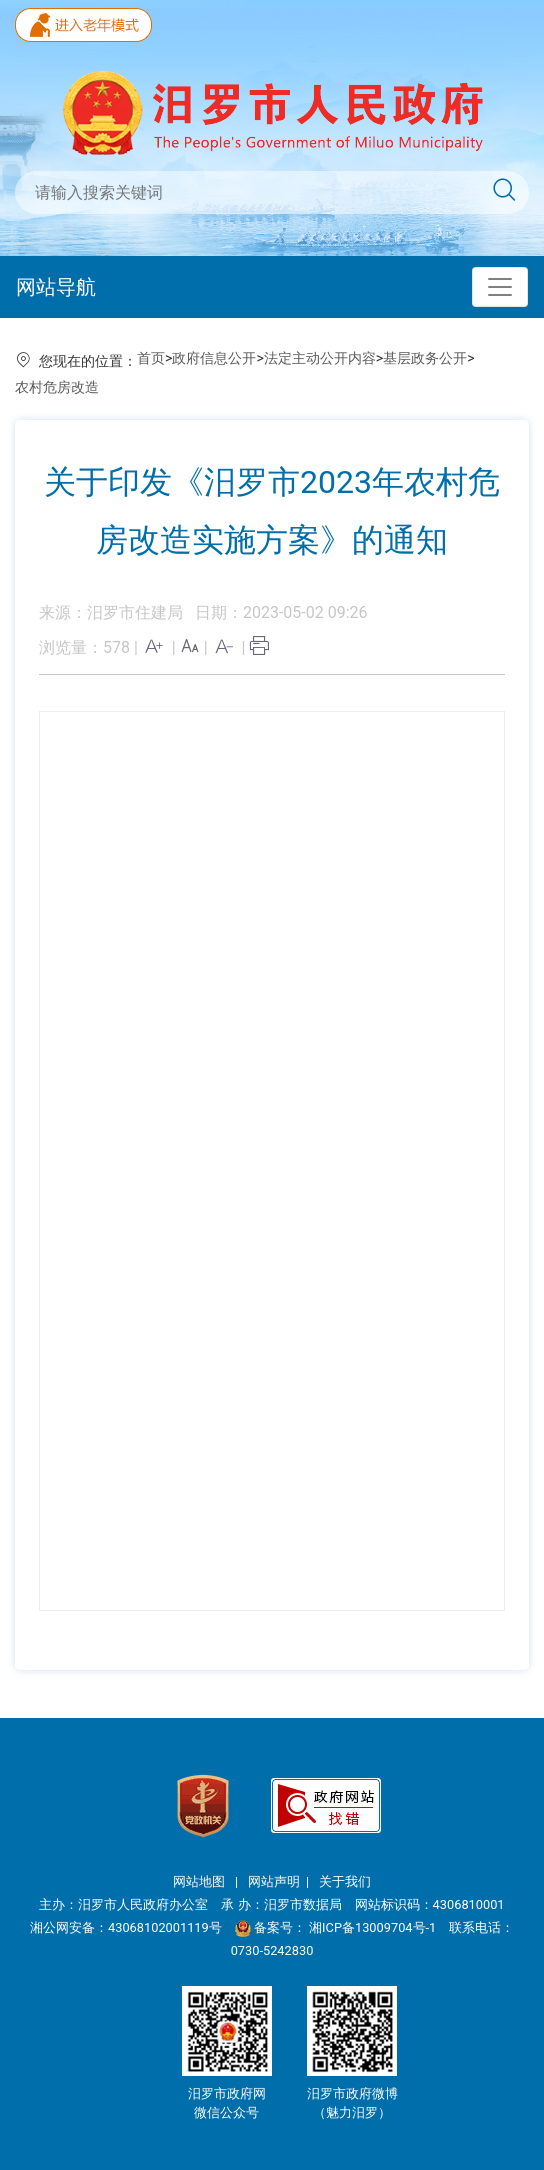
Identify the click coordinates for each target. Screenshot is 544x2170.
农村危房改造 (57, 387)
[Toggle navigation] (500, 287)
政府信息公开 (214, 358)
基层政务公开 (425, 358)
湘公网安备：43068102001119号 (126, 1927)
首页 (151, 358)
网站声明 (274, 1881)
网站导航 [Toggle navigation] (56, 287)
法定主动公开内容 (320, 358)
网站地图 (200, 1881)
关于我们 (345, 1881)
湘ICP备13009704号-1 (374, 1927)
